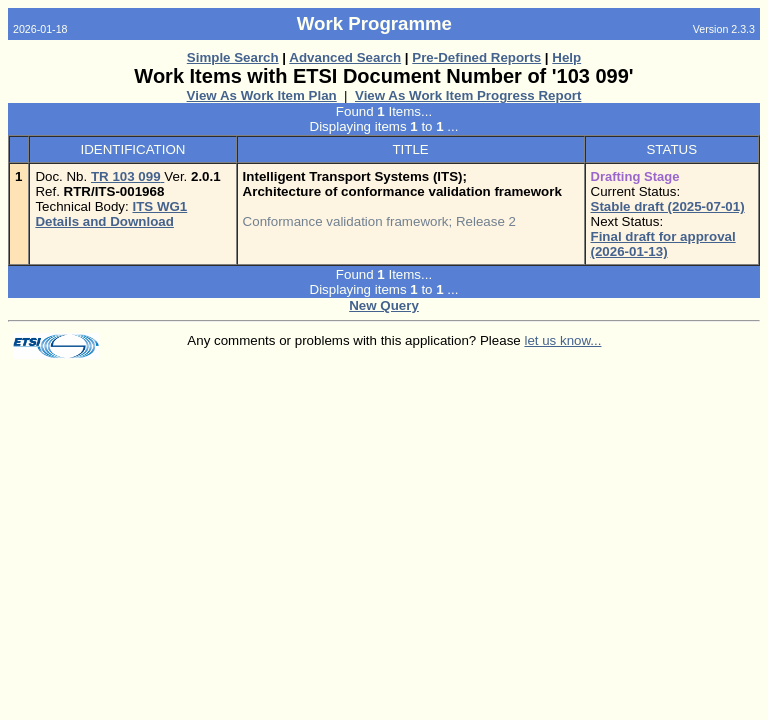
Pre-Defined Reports (476, 57)
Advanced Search (345, 57)
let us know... (562, 340)
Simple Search (233, 57)
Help (566, 57)
